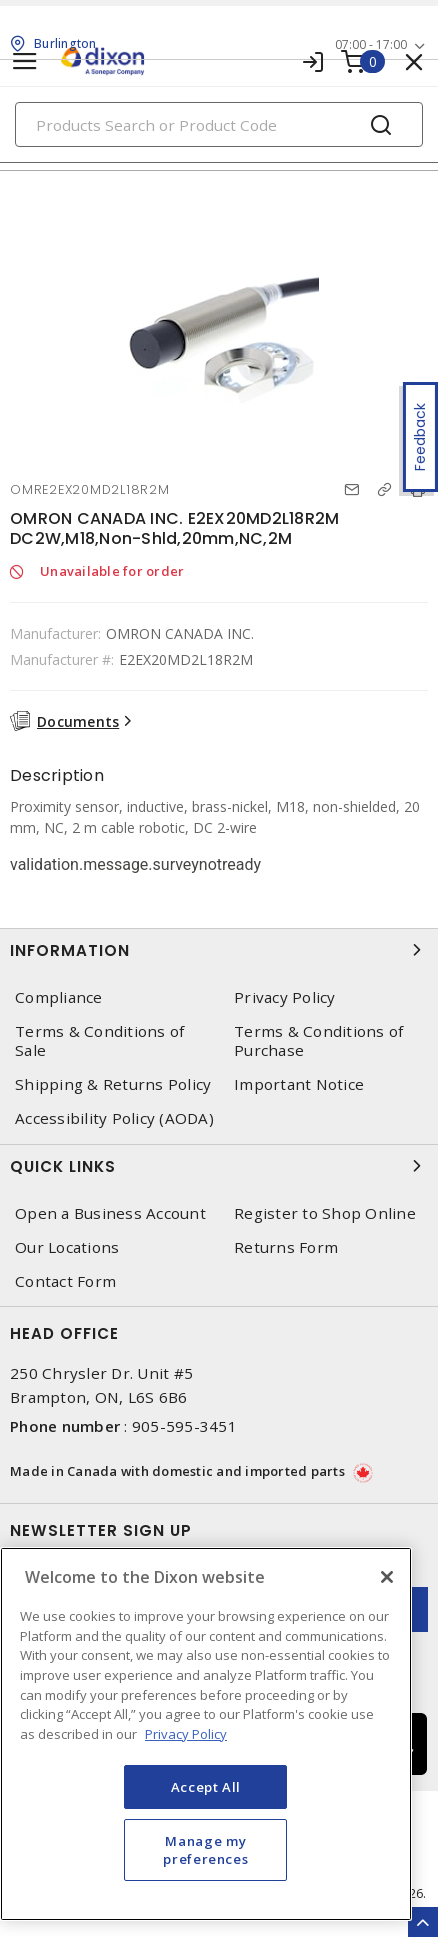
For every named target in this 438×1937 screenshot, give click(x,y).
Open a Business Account (110, 1213)
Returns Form (286, 1247)
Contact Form (65, 1281)
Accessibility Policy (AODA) (114, 1118)
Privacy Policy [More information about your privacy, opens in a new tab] (186, 1734)
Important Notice (299, 1084)
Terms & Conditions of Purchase (318, 1041)
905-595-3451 (184, 1426)
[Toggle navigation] (25, 61)
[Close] (387, 1577)
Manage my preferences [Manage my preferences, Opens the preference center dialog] (205, 1850)
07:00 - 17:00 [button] (371, 44)
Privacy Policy (285, 997)
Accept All (206, 1787)
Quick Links (219, 1166)
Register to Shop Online (325, 1213)
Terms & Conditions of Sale (99, 1041)
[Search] (219, 124)
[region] (206, 1734)
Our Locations (67, 1247)
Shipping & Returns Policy (113, 1084)
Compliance (59, 997)
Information (219, 950)
